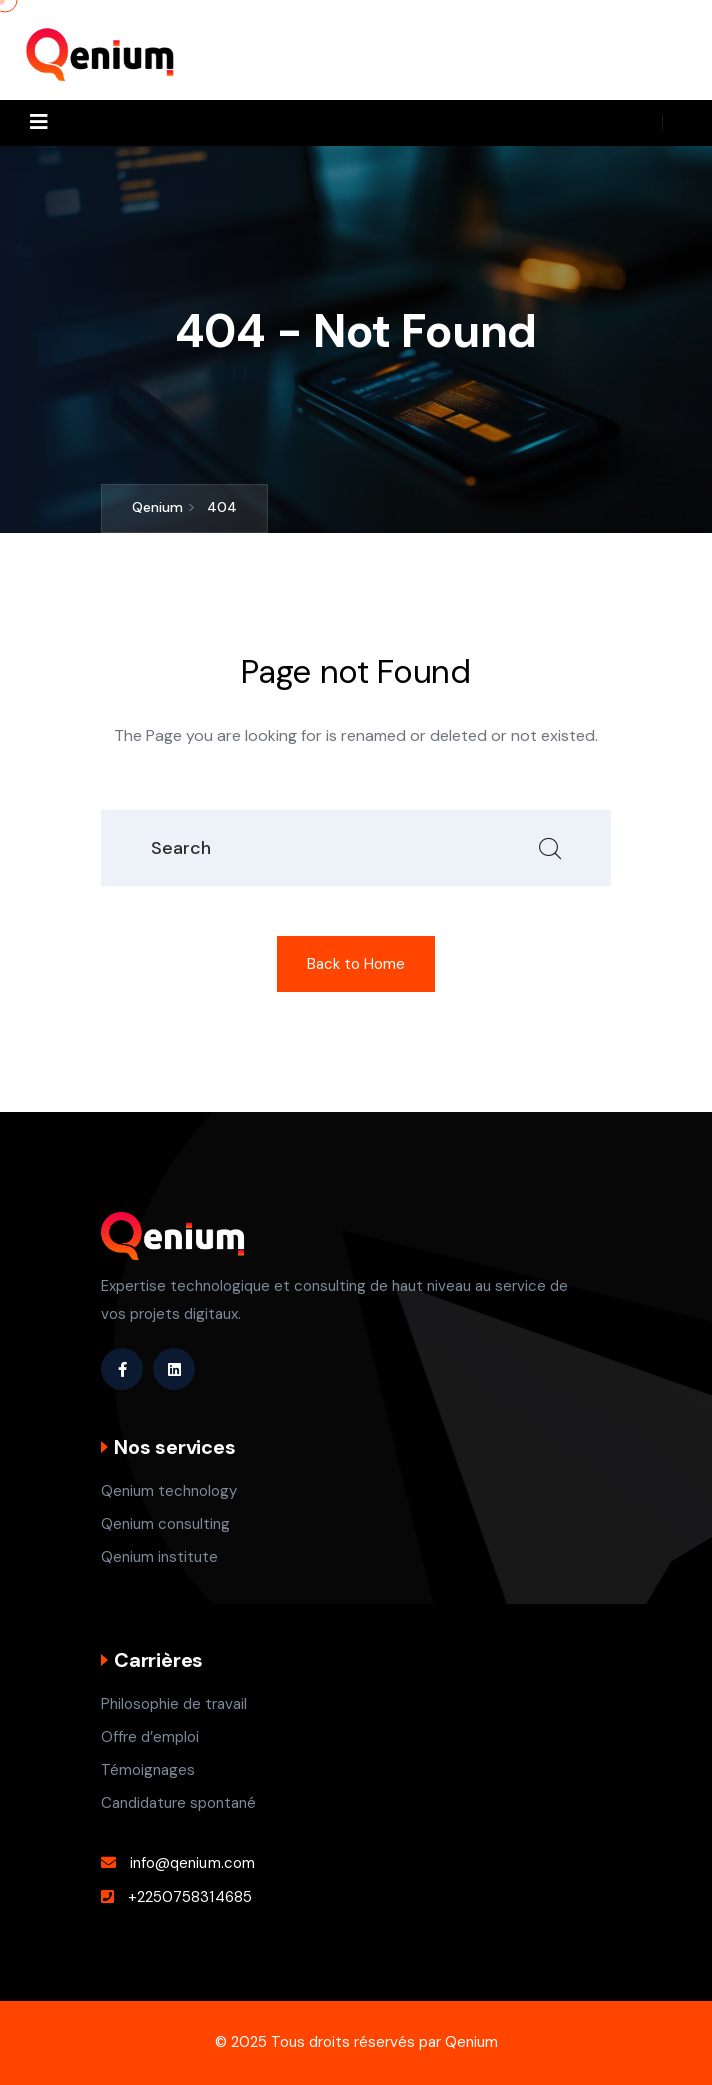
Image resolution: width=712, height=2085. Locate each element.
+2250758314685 (190, 1897)
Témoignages (148, 1770)
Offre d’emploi (150, 1737)
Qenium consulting (165, 1524)
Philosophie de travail (174, 1704)
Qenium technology (169, 1491)
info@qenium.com (192, 1863)
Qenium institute (159, 1557)
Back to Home (356, 964)
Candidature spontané (178, 1803)
